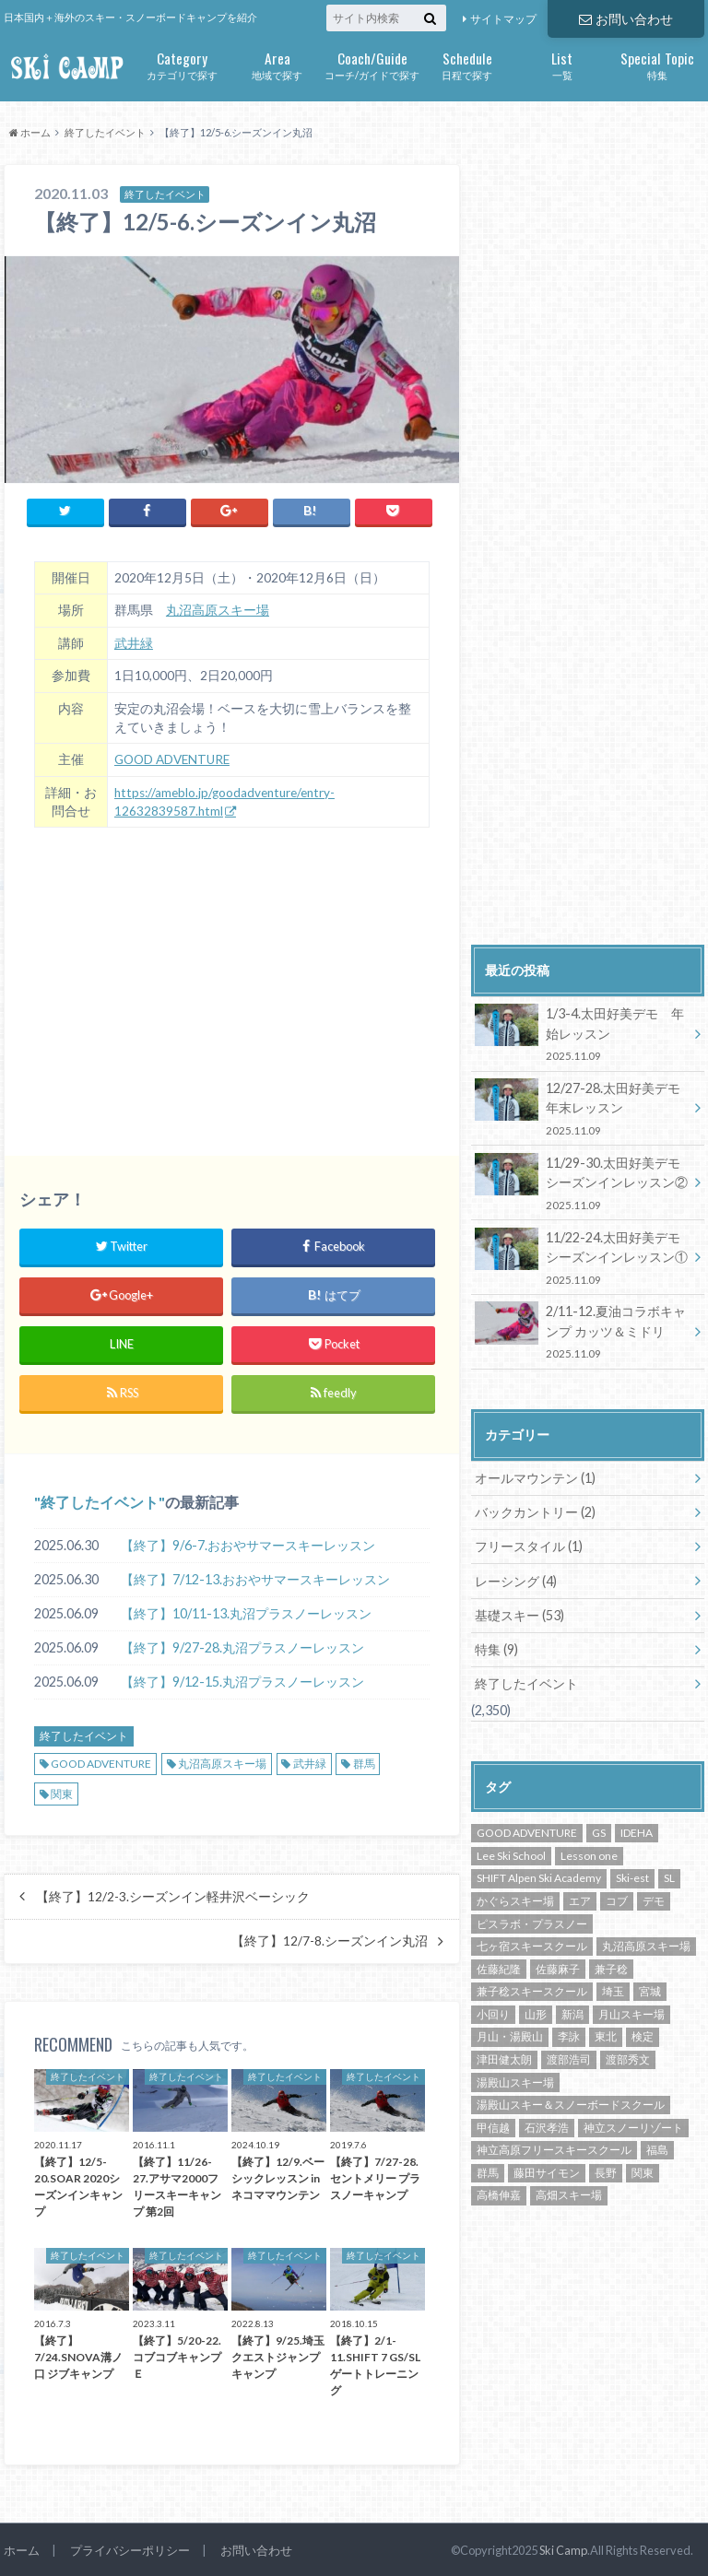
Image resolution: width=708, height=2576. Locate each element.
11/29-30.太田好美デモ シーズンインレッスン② (584, 1182)
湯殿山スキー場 (515, 2079)
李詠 (569, 2034)
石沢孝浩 (547, 2124)
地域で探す (277, 64)
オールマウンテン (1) (535, 1476)
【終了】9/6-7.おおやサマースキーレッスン (248, 1544)
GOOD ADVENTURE (172, 759)
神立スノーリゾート (633, 2124)
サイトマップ (503, 19)
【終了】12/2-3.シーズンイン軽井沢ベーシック (173, 1895)
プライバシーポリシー (130, 2546)
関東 (62, 1793)
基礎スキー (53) (519, 1612)
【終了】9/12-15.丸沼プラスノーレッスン (242, 1680)
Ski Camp (563, 2547)
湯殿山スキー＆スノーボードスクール (571, 2102)
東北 (606, 2034)
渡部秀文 (628, 2056)
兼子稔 (611, 1965)
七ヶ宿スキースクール (532, 1942)
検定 (642, 2034)
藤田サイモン (546, 2169)
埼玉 (613, 1988)
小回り (493, 2010)
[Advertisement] (232, 980)
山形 (536, 2010)
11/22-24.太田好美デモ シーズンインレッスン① (584, 1256)
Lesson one (589, 1852)
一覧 (561, 64)
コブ (617, 1897)
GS (599, 1830)
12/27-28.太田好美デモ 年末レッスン (584, 1107)
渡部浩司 (569, 2056)
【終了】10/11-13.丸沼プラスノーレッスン (246, 1612)
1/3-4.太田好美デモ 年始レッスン (582, 1034)
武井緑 (133, 642)
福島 (657, 2147)
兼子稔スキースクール (532, 1988)
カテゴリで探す (182, 64)
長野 (606, 2169)
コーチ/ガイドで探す (371, 64)
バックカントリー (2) (535, 1510)
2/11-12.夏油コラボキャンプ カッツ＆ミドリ (582, 1330)
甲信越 (493, 2124)
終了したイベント (100, 1501)
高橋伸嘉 (499, 2192)
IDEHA (636, 1830)
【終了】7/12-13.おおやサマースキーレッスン (255, 1578)
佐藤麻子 (558, 1965)
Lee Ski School (511, 1852)
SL (669, 1875)
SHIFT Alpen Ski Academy (539, 1875)
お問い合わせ (626, 19)
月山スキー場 (631, 2010)
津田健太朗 (504, 2056)
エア (580, 1897)
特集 (656, 64)
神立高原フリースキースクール (554, 2147)
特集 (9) (496, 1646)
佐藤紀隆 (499, 1965)
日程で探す (466, 64)
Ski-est (632, 1875)
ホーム (22, 2546)
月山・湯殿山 (510, 2034)
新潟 (572, 2010)
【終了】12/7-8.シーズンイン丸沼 (329, 1941)
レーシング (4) (516, 1578)
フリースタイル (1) (529, 1544)
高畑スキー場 (569, 2192)
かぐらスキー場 (515, 1897)
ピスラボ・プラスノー (532, 1920)
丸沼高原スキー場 (217, 610)
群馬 (364, 1763)
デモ (654, 1897)
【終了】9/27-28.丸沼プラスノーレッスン (242, 1646)
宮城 (650, 1988)
